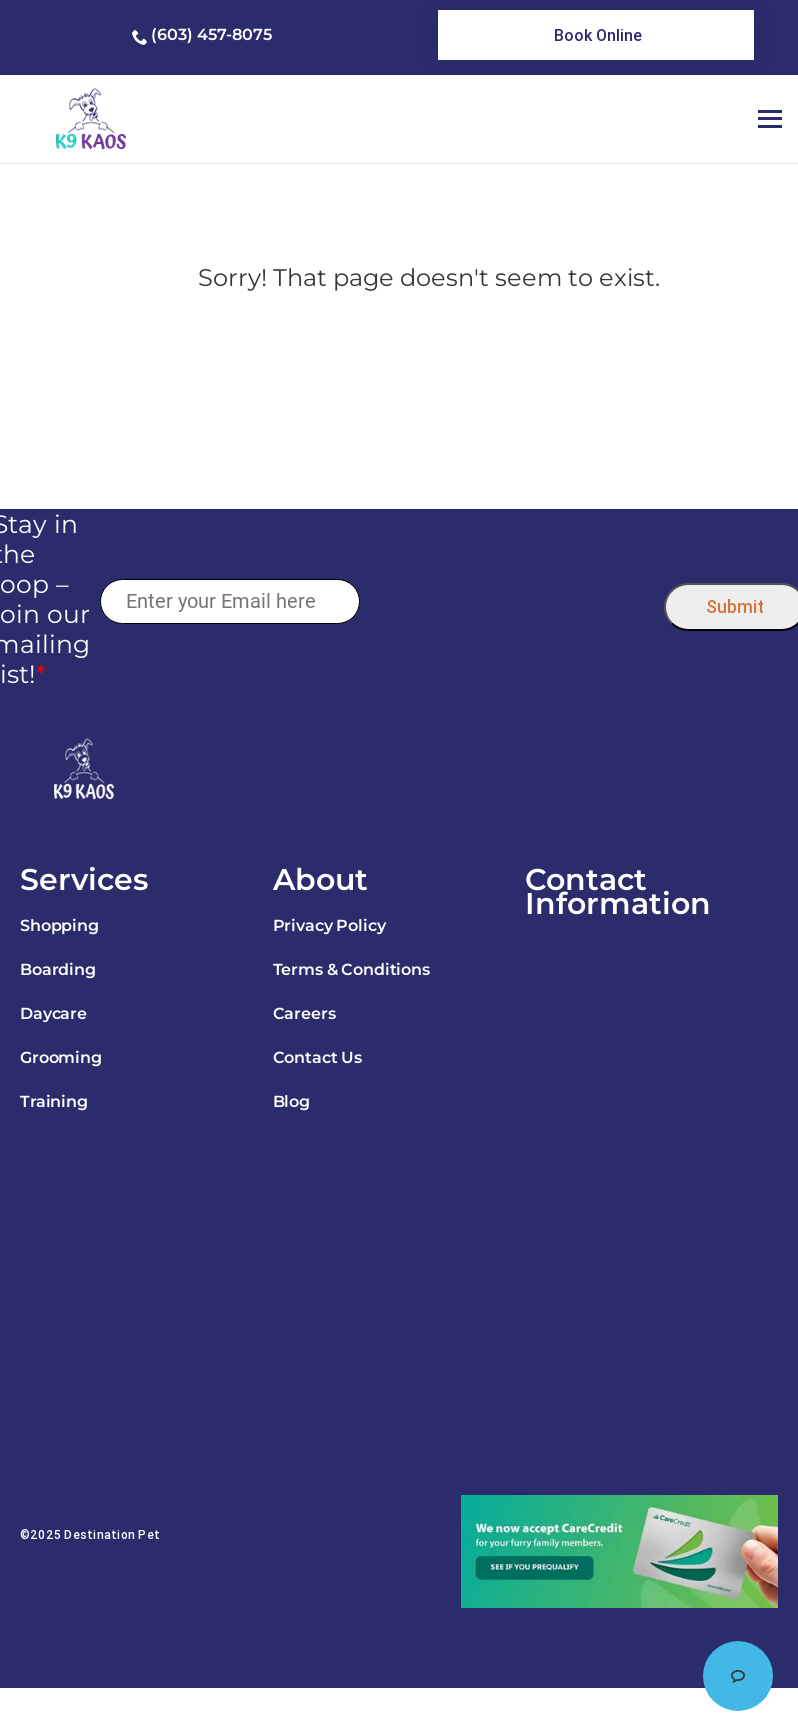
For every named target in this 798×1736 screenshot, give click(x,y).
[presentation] (511, 602)
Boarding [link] (58, 969)
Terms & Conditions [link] (351, 969)
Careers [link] (304, 1013)
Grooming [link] (61, 1057)
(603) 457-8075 (211, 34)
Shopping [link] (59, 925)
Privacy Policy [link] (329, 925)
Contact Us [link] (317, 1057)
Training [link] (54, 1101)
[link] (595, 35)
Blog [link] (291, 1101)
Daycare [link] (53, 1013)
